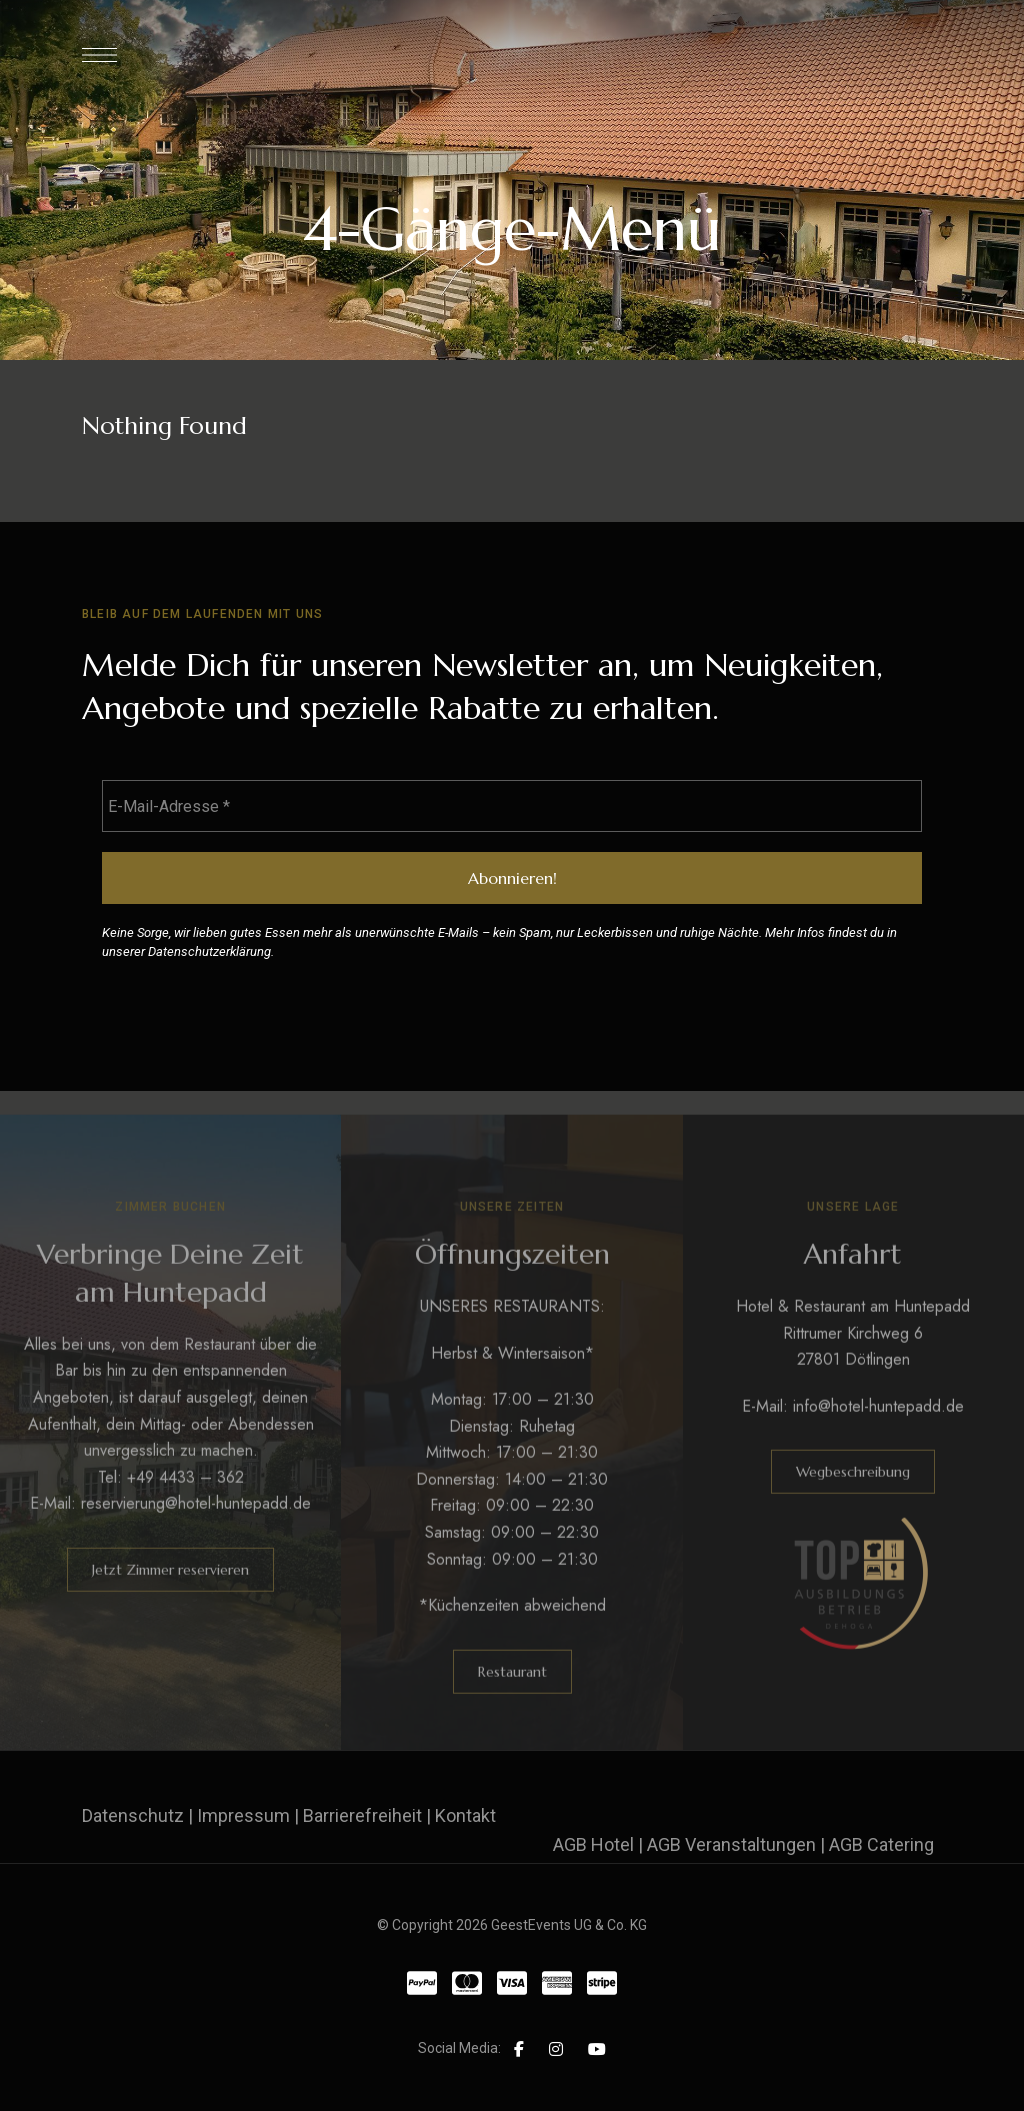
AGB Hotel (593, 1844)
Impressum (243, 1815)
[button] (170, 1592)
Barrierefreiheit (362, 1815)
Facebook (519, 2049)
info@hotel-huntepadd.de (878, 1428)
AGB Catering (881, 1844)
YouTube (597, 2049)
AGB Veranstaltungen (731, 1844)
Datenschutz (133, 1815)
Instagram (556, 2049)
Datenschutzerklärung (209, 951)
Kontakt (465, 1815)
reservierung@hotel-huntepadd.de (196, 1526)
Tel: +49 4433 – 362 (171, 1499)
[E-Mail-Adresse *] (512, 806)
